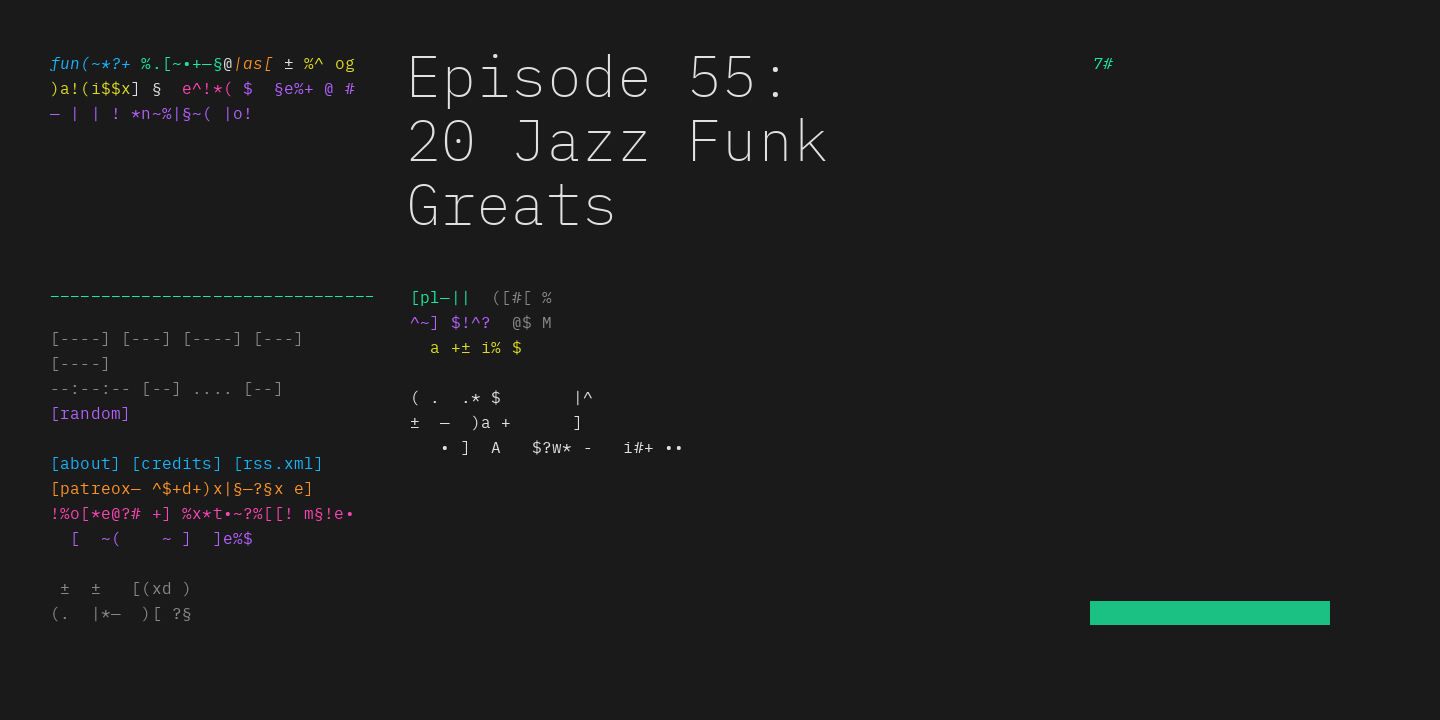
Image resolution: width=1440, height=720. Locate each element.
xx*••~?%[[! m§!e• (268, 512)
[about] (85, 462)
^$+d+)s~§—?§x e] (233, 487)
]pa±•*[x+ (95, 487)
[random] (90, 412)
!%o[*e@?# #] (111, 512)
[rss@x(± (278, 462)
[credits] (176, 462)
